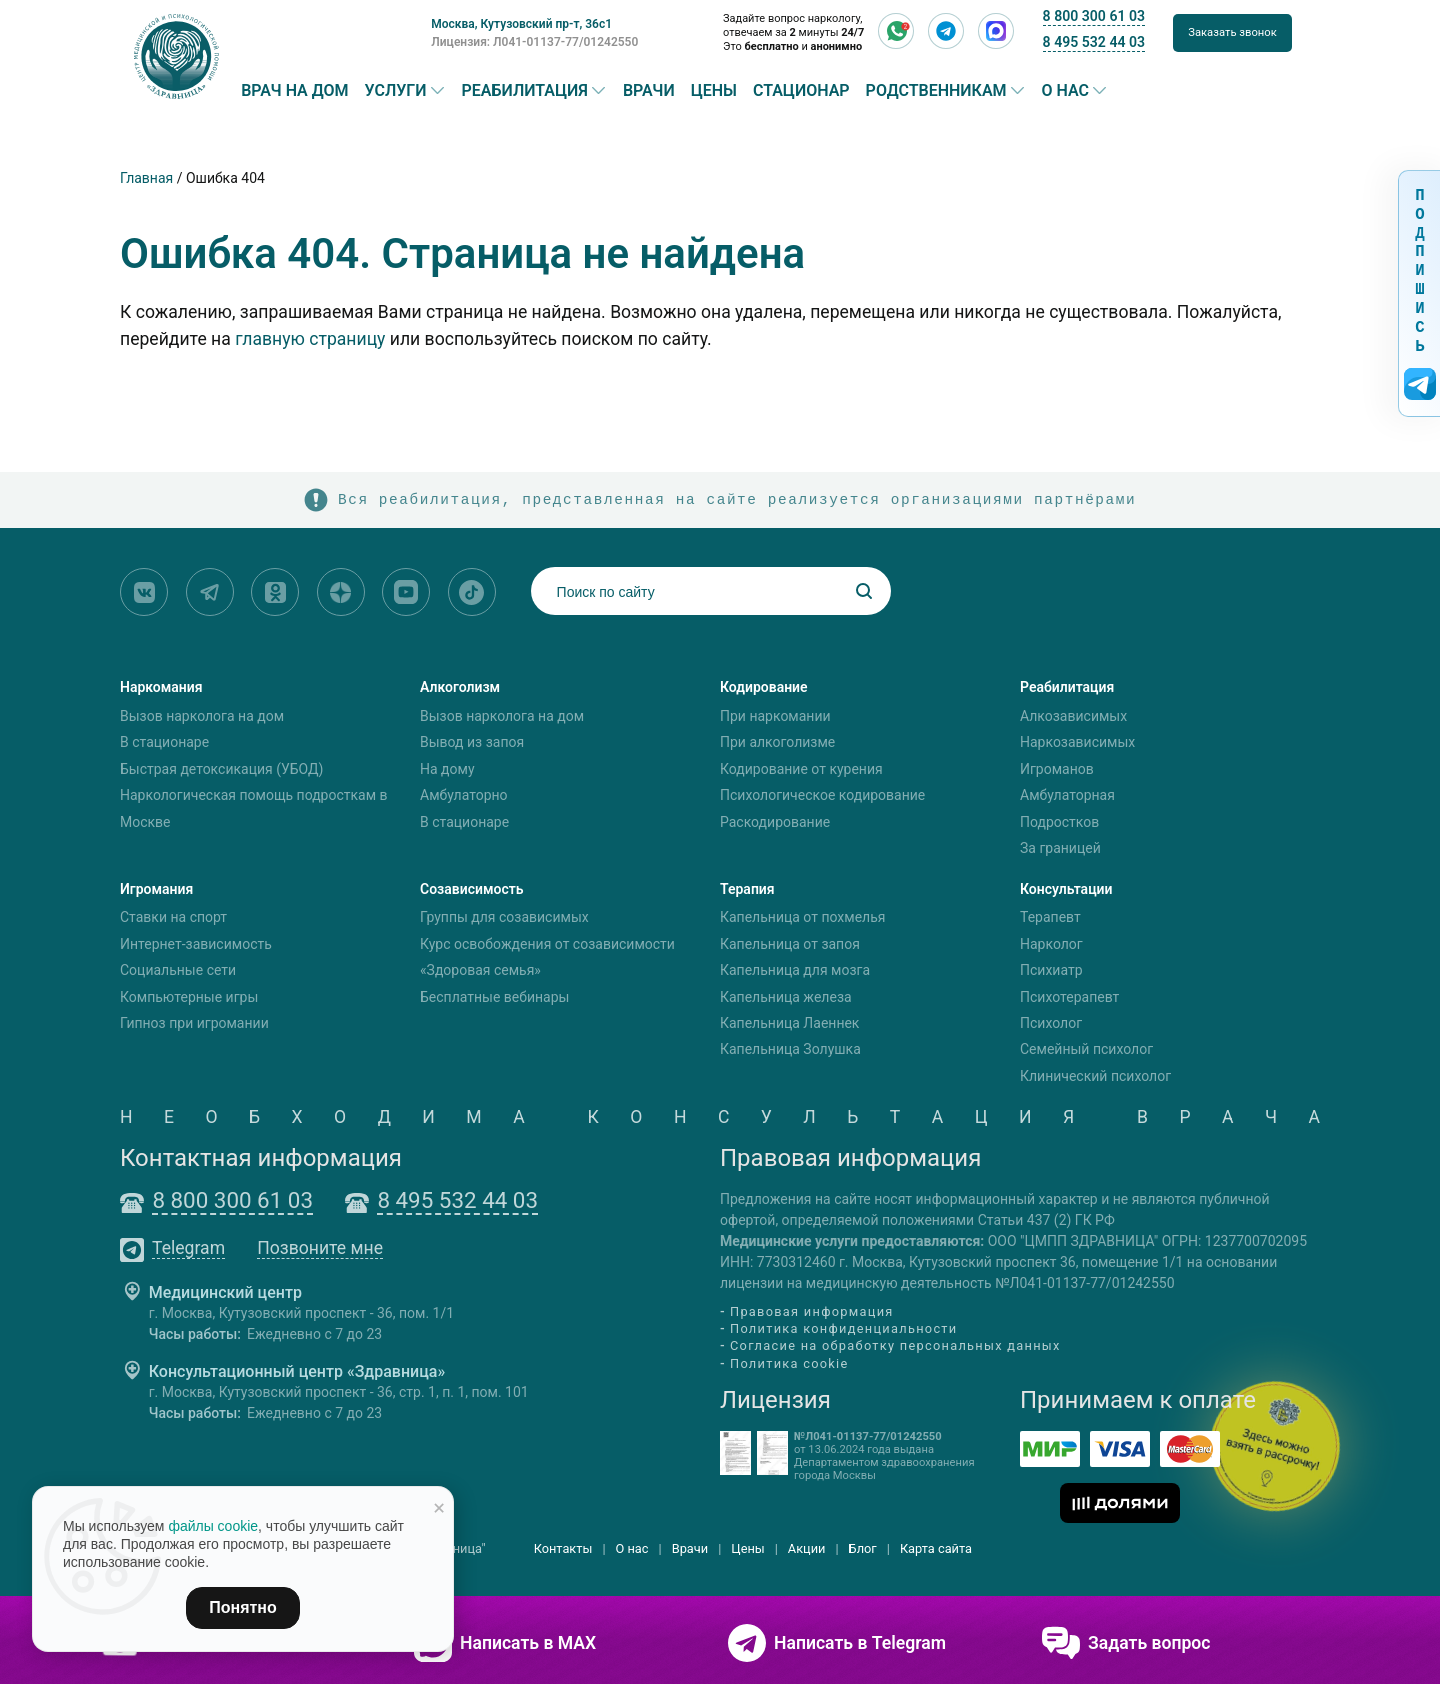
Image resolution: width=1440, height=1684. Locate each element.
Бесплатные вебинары (494, 997)
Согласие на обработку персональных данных (895, 1346)
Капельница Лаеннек (789, 1023)
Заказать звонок (1232, 32)
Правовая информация (812, 1311)
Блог (863, 1548)
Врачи (649, 91)
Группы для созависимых (504, 918)
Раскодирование (775, 822)
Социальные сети (178, 970)
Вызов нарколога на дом (202, 716)
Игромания (156, 889)
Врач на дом (294, 91)
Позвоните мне (320, 1249)
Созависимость (472, 889)
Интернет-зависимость (196, 944)
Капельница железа (786, 997)
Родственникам (936, 91)
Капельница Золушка (790, 1050)
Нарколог (1051, 944)
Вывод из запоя (472, 742)
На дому (447, 769)
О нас (1066, 91)
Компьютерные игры (189, 997)
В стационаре (164, 742)
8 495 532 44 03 (1094, 42)
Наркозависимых (1077, 742)
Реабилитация (525, 91)
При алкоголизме (777, 742)
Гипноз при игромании (194, 1023)
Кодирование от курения (801, 769)
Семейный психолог (1086, 1050)
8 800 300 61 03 (1094, 16)
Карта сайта (936, 1548)
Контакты (563, 1548)
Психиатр (1051, 970)
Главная (146, 178)
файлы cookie (213, 1526)
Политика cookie (789, 1363)
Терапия (747, 889)
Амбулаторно (464, 795)
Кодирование (764, 687)
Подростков (1059, 822)
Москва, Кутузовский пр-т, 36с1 (521, 24)
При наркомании (775, 716)
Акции (807, 1548)
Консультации (1066, 889)
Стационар (801, 91)
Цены (714, 91)
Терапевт (1050, 918)
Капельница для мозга (795, 970)
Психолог (1051, 1023)
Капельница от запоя (790, 944)
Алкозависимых (1073, 716)
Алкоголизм (460, 687)
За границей (1060, 848)
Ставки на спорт (173, 918)
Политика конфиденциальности (843, 1328)
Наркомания (161, 687)
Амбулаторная (1067, 795)
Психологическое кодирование (822, 795)
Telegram (188, 1249)
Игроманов (1057, 769)
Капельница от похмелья (802, 918)
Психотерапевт (1069, 997)
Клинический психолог (1095, 1076)
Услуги (396, 91)
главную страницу (310, 339)
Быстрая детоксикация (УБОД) (221, 769)
